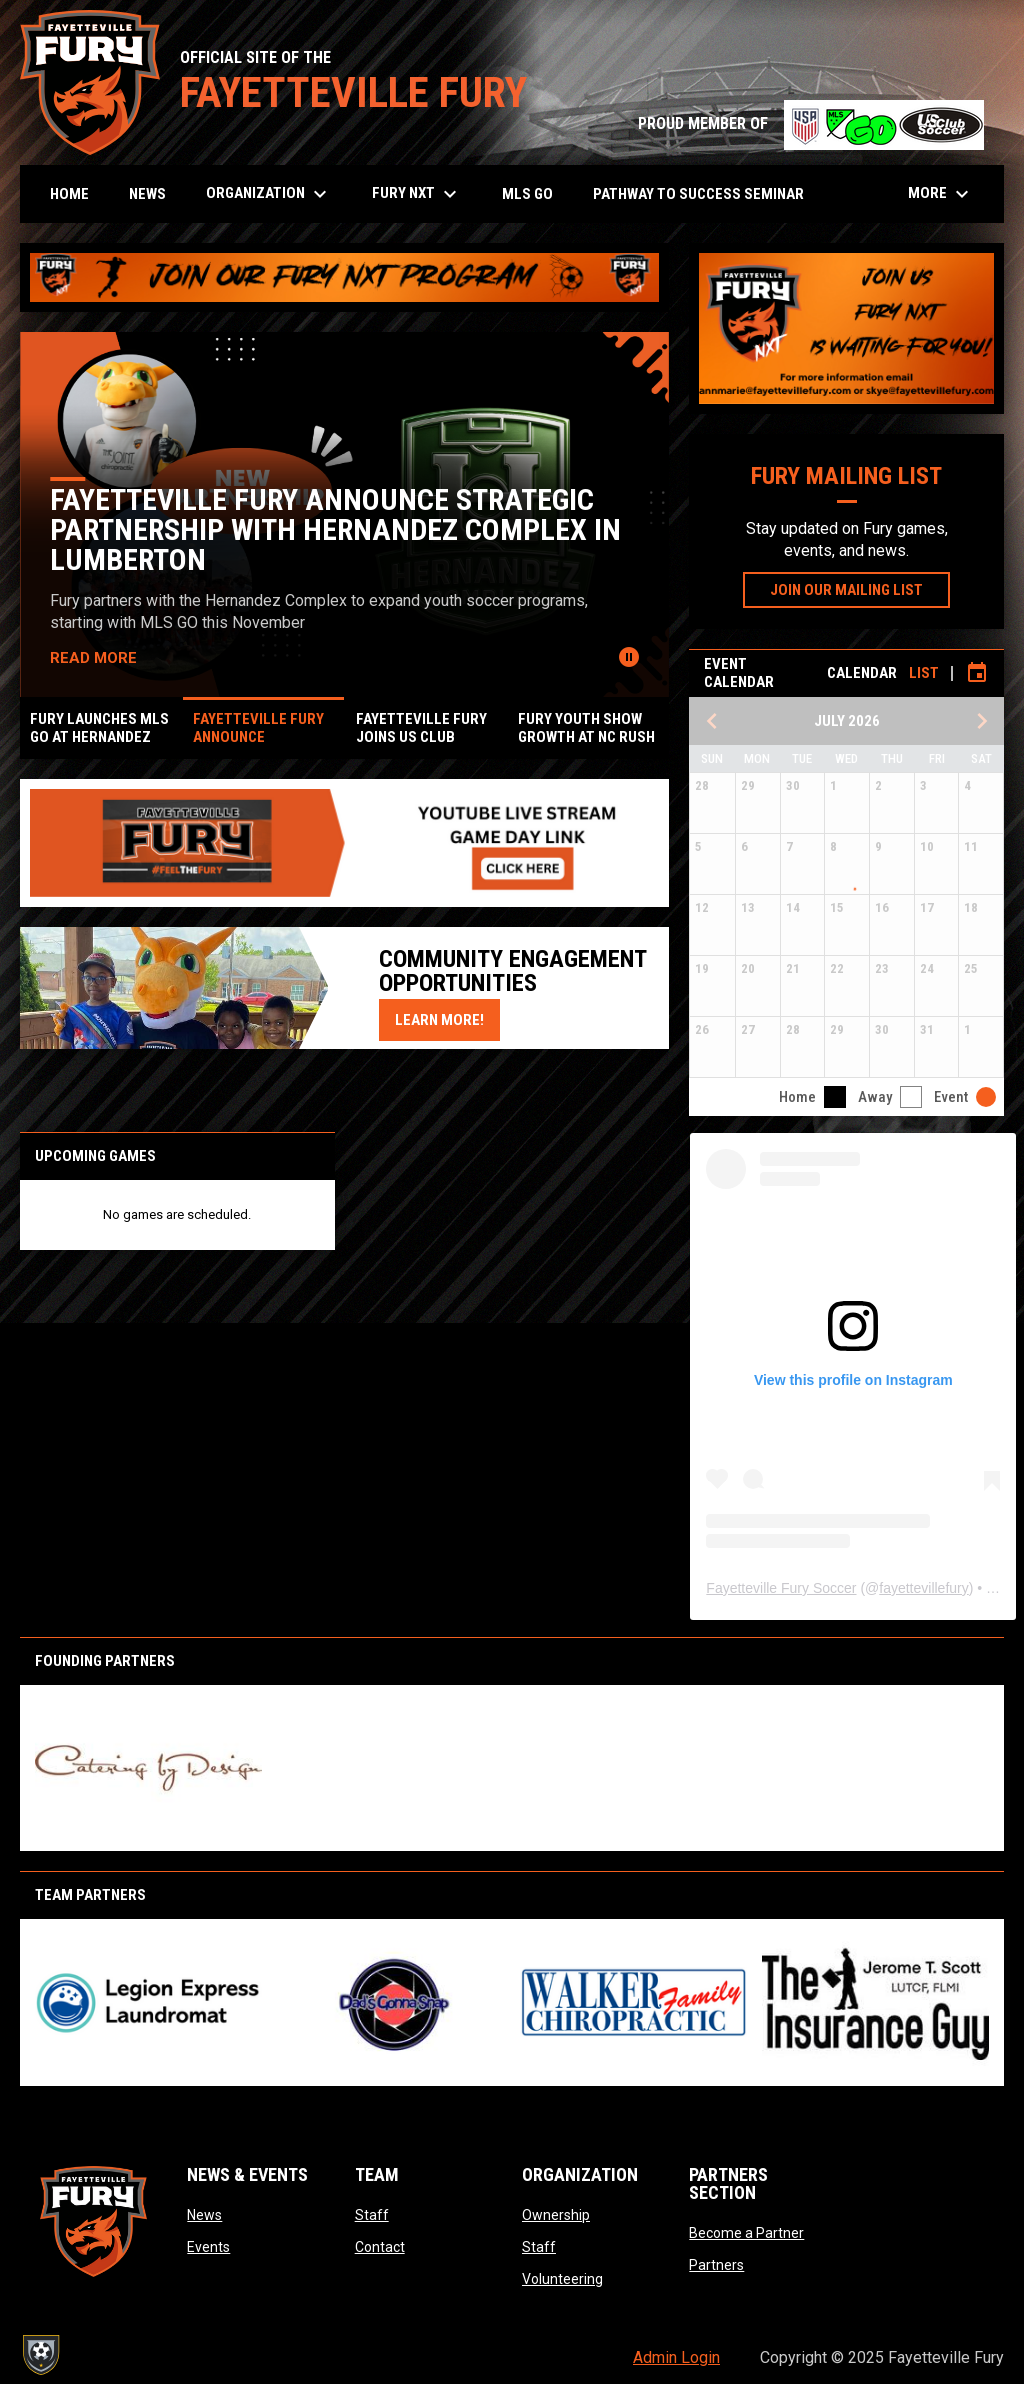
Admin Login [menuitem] (676, 2357)
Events (208, 2247)
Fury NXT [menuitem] (417, 194)
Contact (380, 2247)
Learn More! (447, 1019)
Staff (372, 2215)
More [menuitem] (941, 194)
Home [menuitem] (69, 194)
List (924, 673)
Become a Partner (746, 2233)
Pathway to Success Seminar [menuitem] (698, 194)
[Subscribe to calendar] (977, 673)
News (204, 2215)
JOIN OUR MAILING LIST (860, 589)
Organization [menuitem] (269, 194)
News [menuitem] (147, 194)
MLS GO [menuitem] (527, 194)
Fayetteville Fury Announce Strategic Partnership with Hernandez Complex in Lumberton (337, 529)
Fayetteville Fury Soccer (781, 1588)
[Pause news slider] (629, 657)
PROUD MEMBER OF (811, 123)
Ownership (556, 2215)
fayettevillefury (923, 1588)
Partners (716, 2265)
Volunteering (562, 2279)
